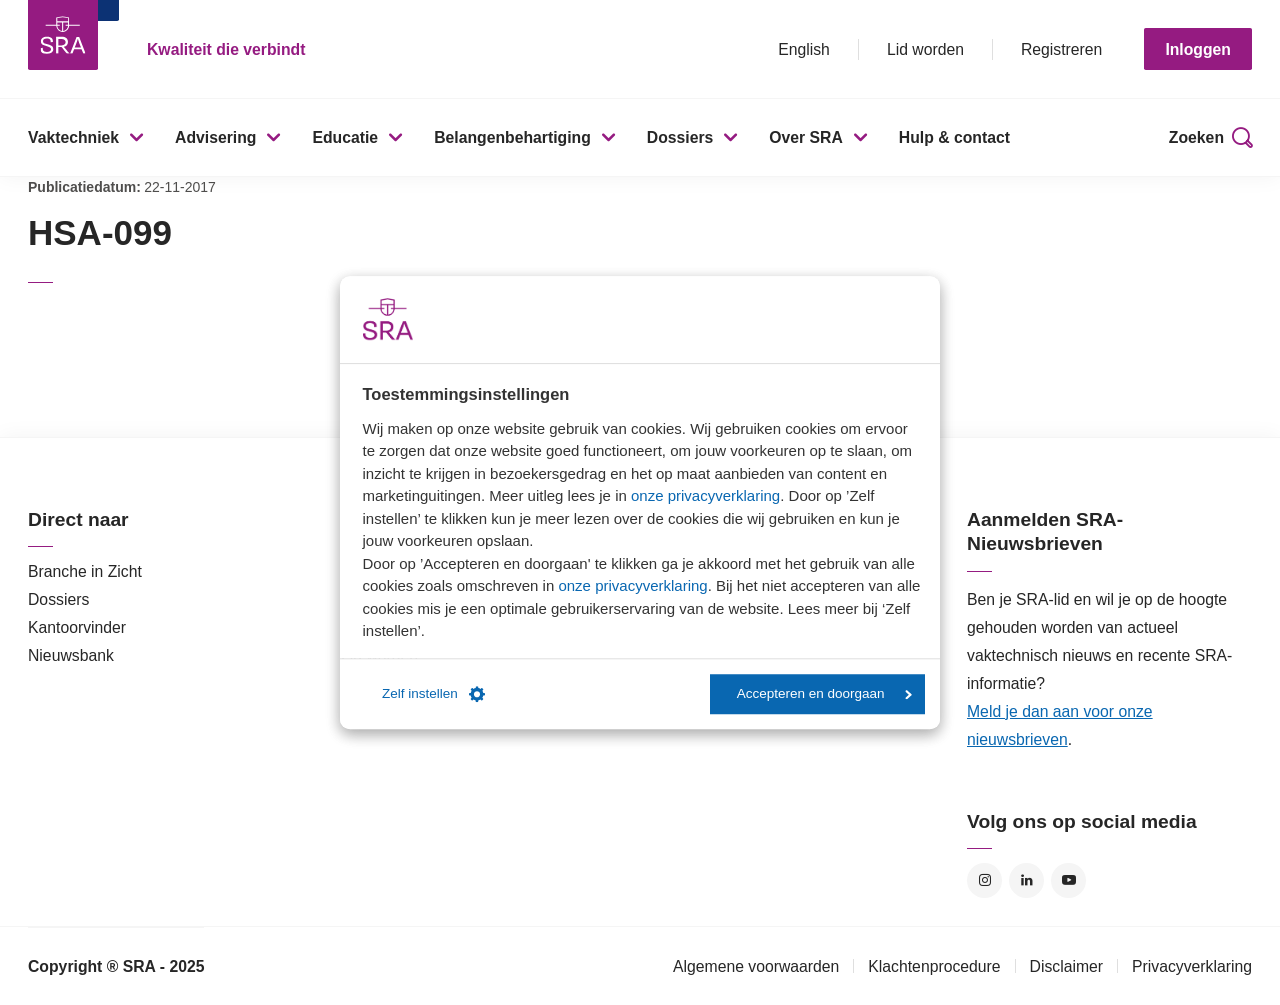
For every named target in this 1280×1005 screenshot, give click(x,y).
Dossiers (680, 137)
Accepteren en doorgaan (824, 693)
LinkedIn (1026, 880)
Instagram (984, 880)
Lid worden (925, 49)
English (804, 49)
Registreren (1061, 49)
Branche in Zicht (85, 571)
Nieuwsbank (71, 655)
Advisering (215, 137)
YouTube (1068, 880)
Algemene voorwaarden (756, 966)
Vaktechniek (73, 137)
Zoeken (1196, 137)
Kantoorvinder (77, 627)
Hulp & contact (954, 137)
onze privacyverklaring (705, 495)
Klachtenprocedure (934, 966)
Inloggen (1198, 49)
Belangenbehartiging (512, 137)
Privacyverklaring (1192, 966)
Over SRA (806, 137)
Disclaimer (1067, 966)
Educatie (345, 137)
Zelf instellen (433, 694)
